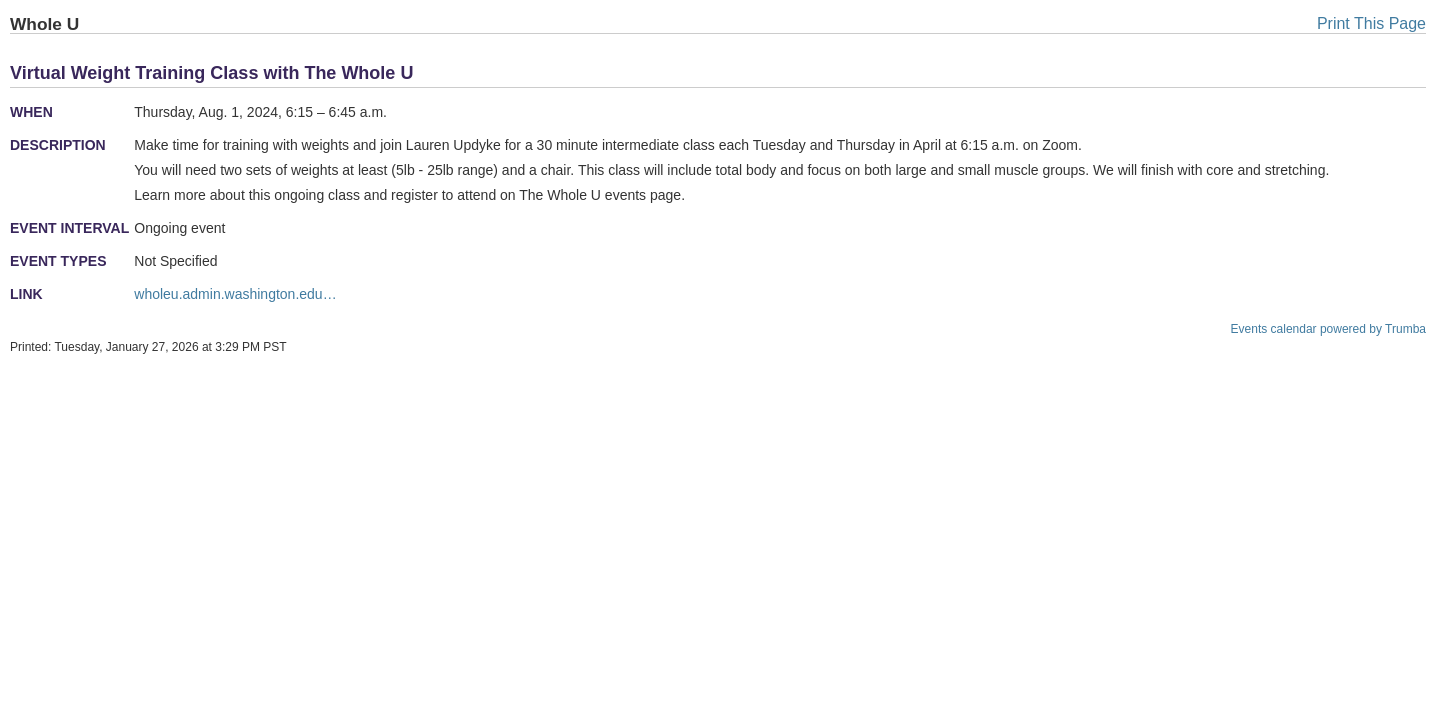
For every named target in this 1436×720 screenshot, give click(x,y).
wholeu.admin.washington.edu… (235, 294)
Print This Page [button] (1371, 23)
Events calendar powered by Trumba (1328, 329)
